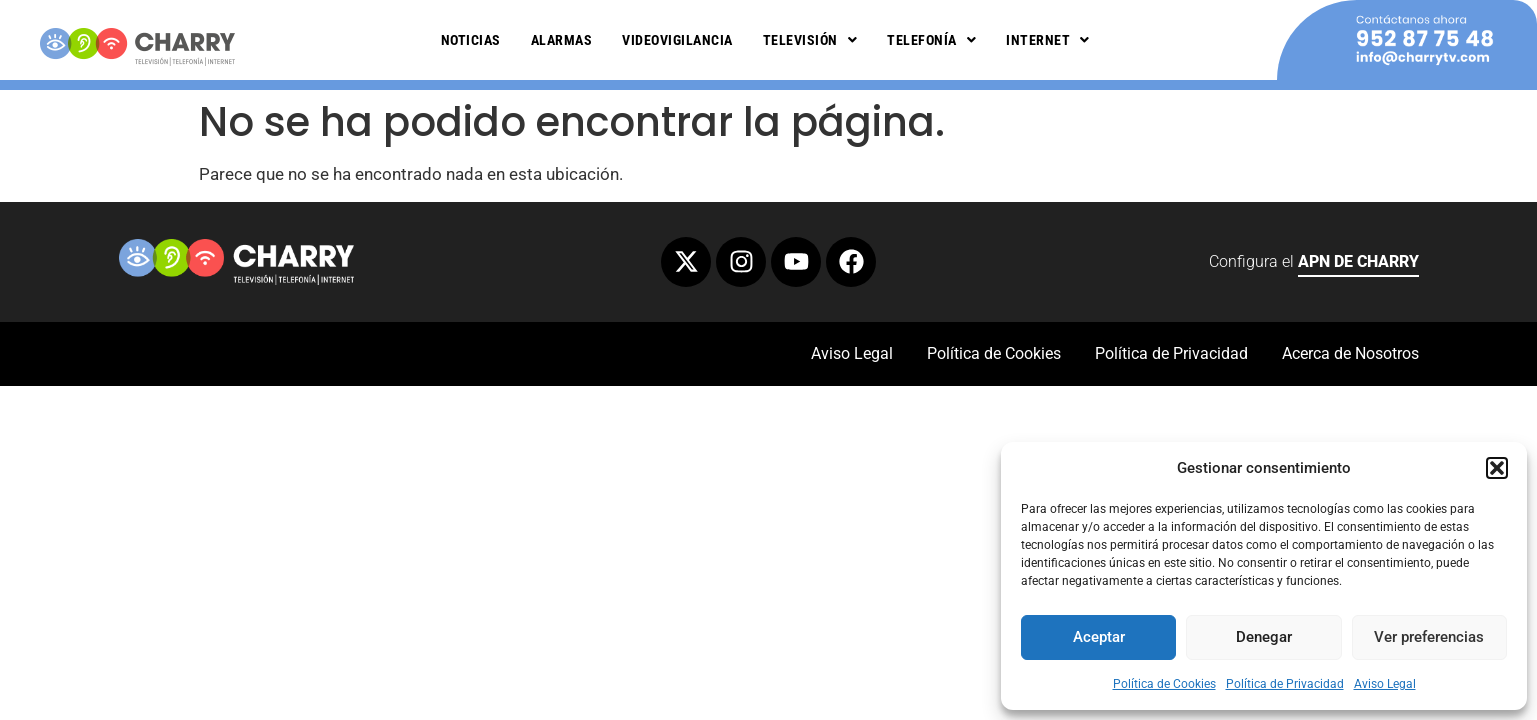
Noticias (471, 40)
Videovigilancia (677, 40)
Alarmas (562, 40)
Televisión (810, 40)
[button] (1497, 468)
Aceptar (1099, 637)
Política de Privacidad (1285, 684)
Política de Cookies (1164, 684)
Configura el (1314, 264)
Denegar (1264, 637)
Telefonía (931, 40)
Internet (1048, 40)
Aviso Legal (1385, 684)
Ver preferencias (1429, 637)
